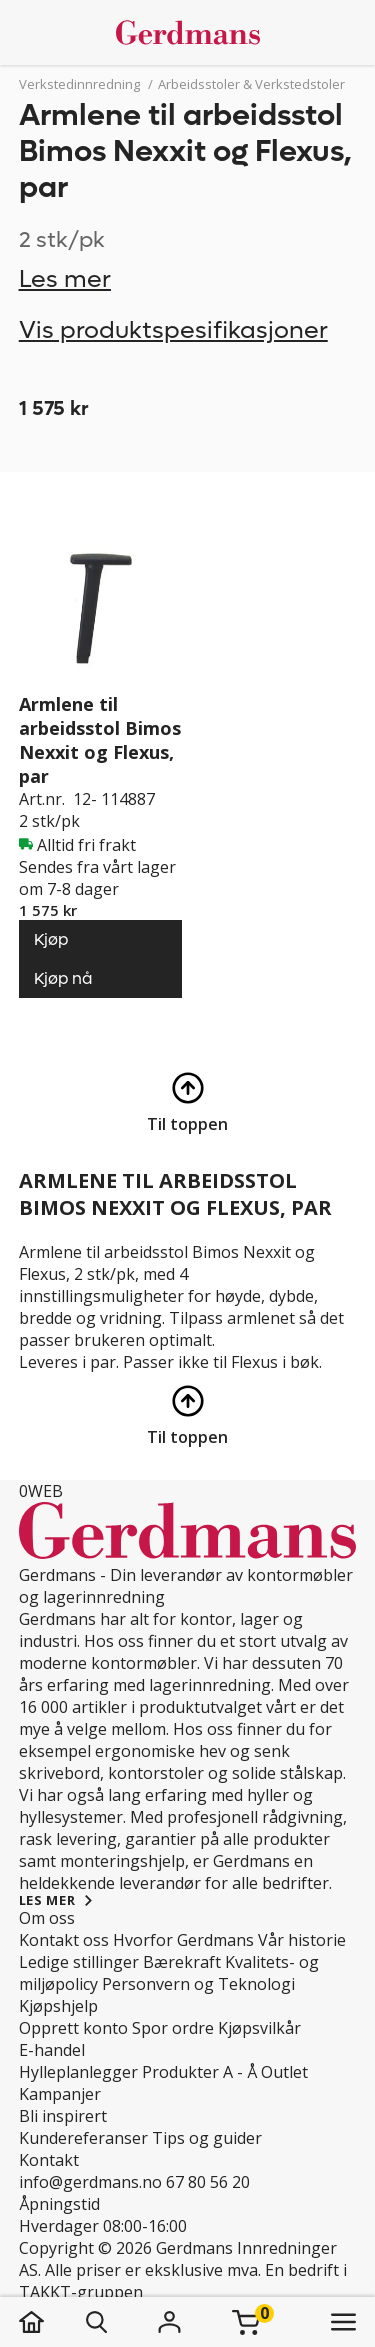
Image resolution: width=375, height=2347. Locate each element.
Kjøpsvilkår (259, 2028)
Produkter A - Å (199, 2072)
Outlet (284, 2072)
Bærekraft (182, 1962)
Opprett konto (73, 2028)
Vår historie (302, 1940)
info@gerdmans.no (90, 2182)
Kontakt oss (64, 1940)
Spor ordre (173, 2028)
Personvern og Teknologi (198, 1984)
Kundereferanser (83, 2138)
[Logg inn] (170, 2322)
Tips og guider (207, 2138)
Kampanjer (60, 2094)
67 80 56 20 (208, 2182)
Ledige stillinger (79, 1962)
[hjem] (51, 2322)
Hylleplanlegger (78, 2072)
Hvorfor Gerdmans (183, 1940)
